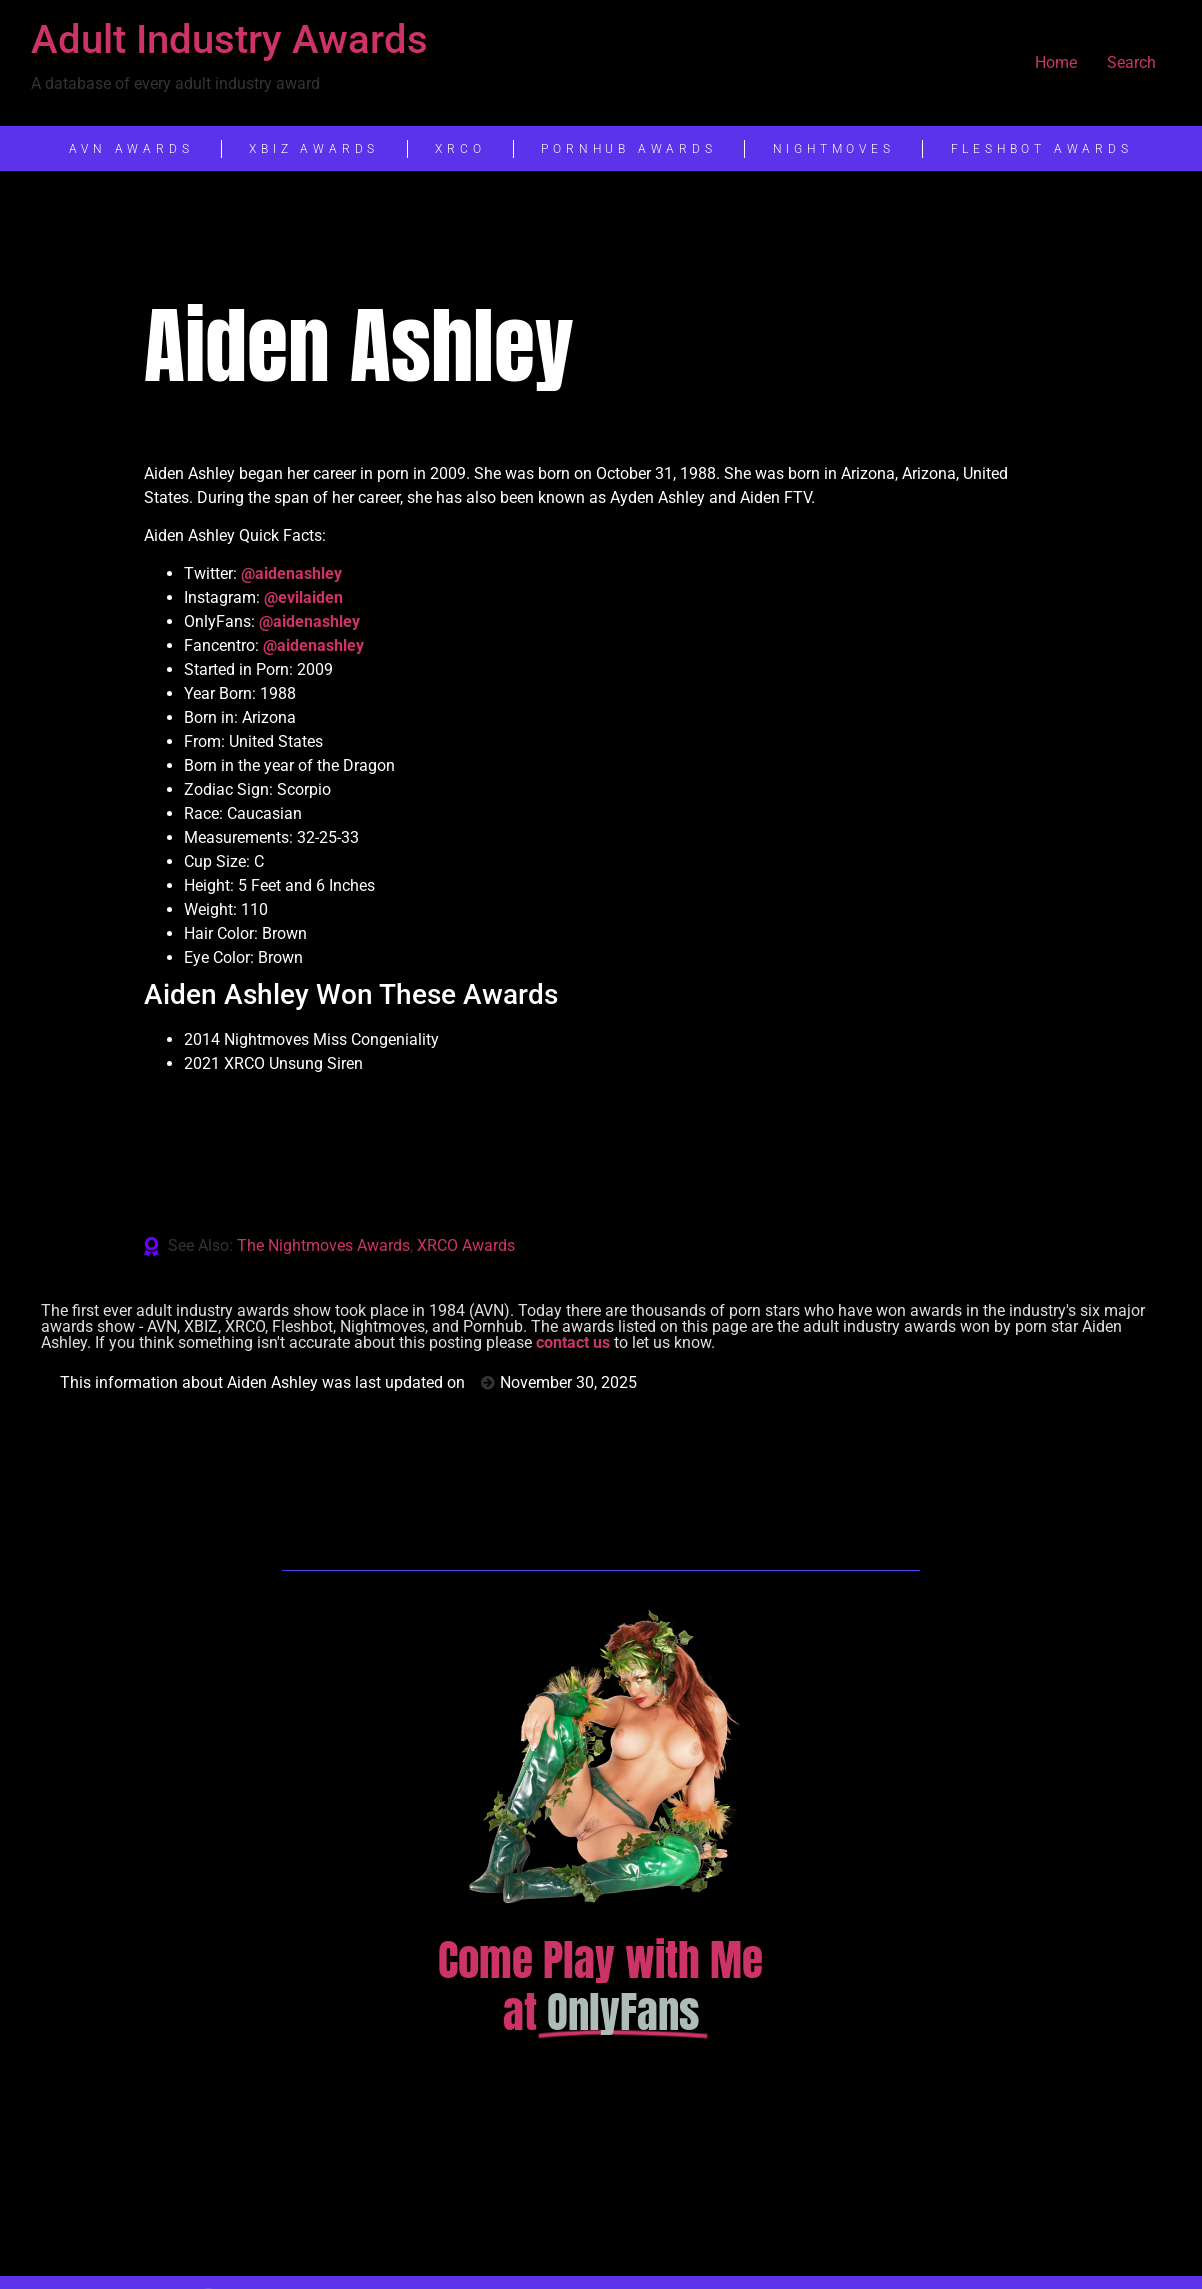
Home (1056, 62)
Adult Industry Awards (229, 39)
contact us (573, 1342)
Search (1131, 62)
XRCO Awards (466, 1245)
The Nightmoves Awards (323, 1245)
